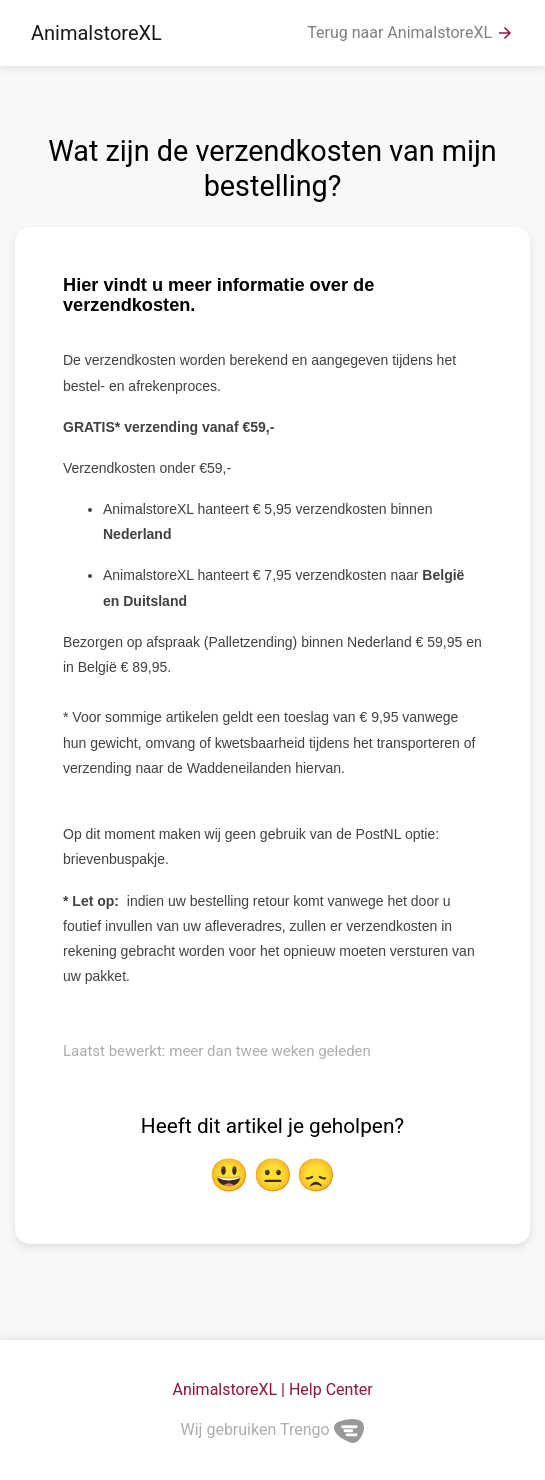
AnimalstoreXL (96, 33)
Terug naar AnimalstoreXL (410, 33)
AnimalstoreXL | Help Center (272, 1389)
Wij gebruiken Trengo (273, 1429)
